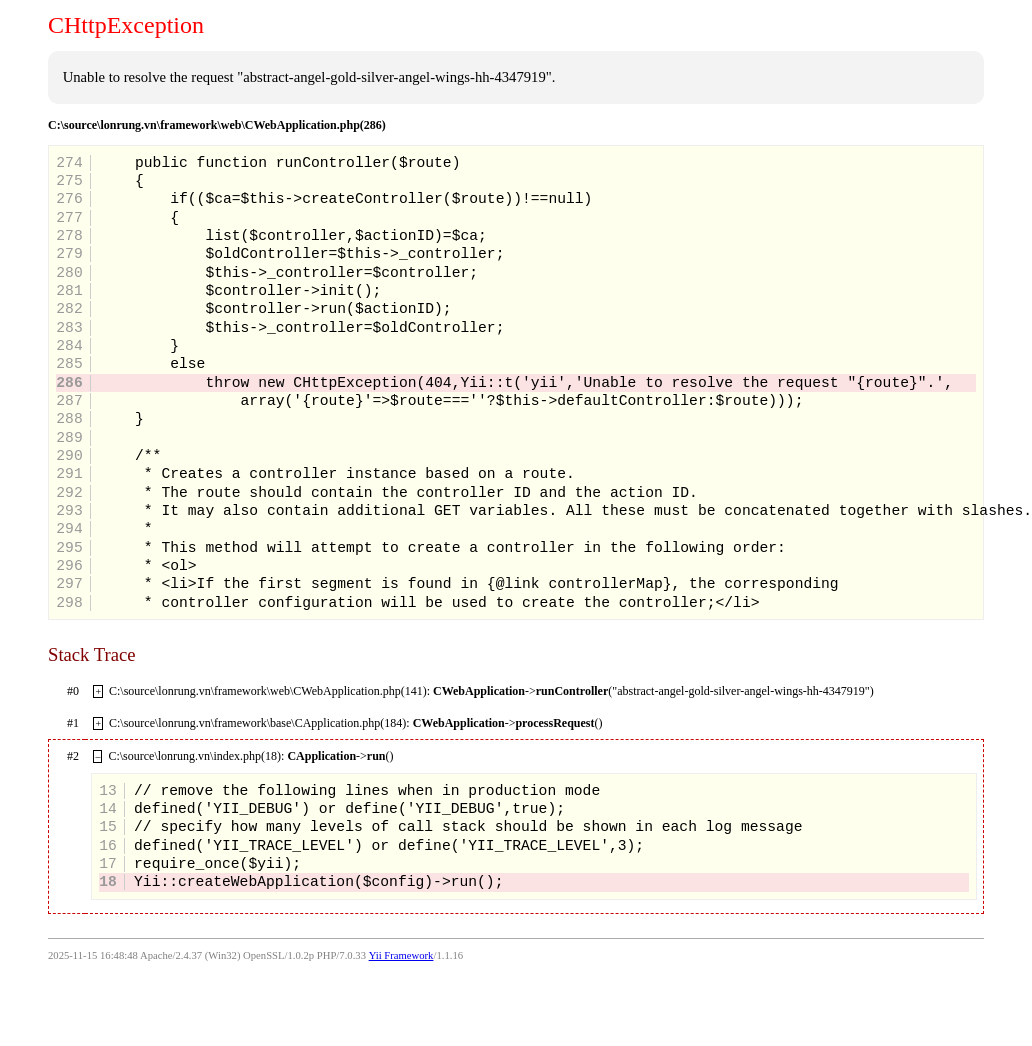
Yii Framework (401, 955)
